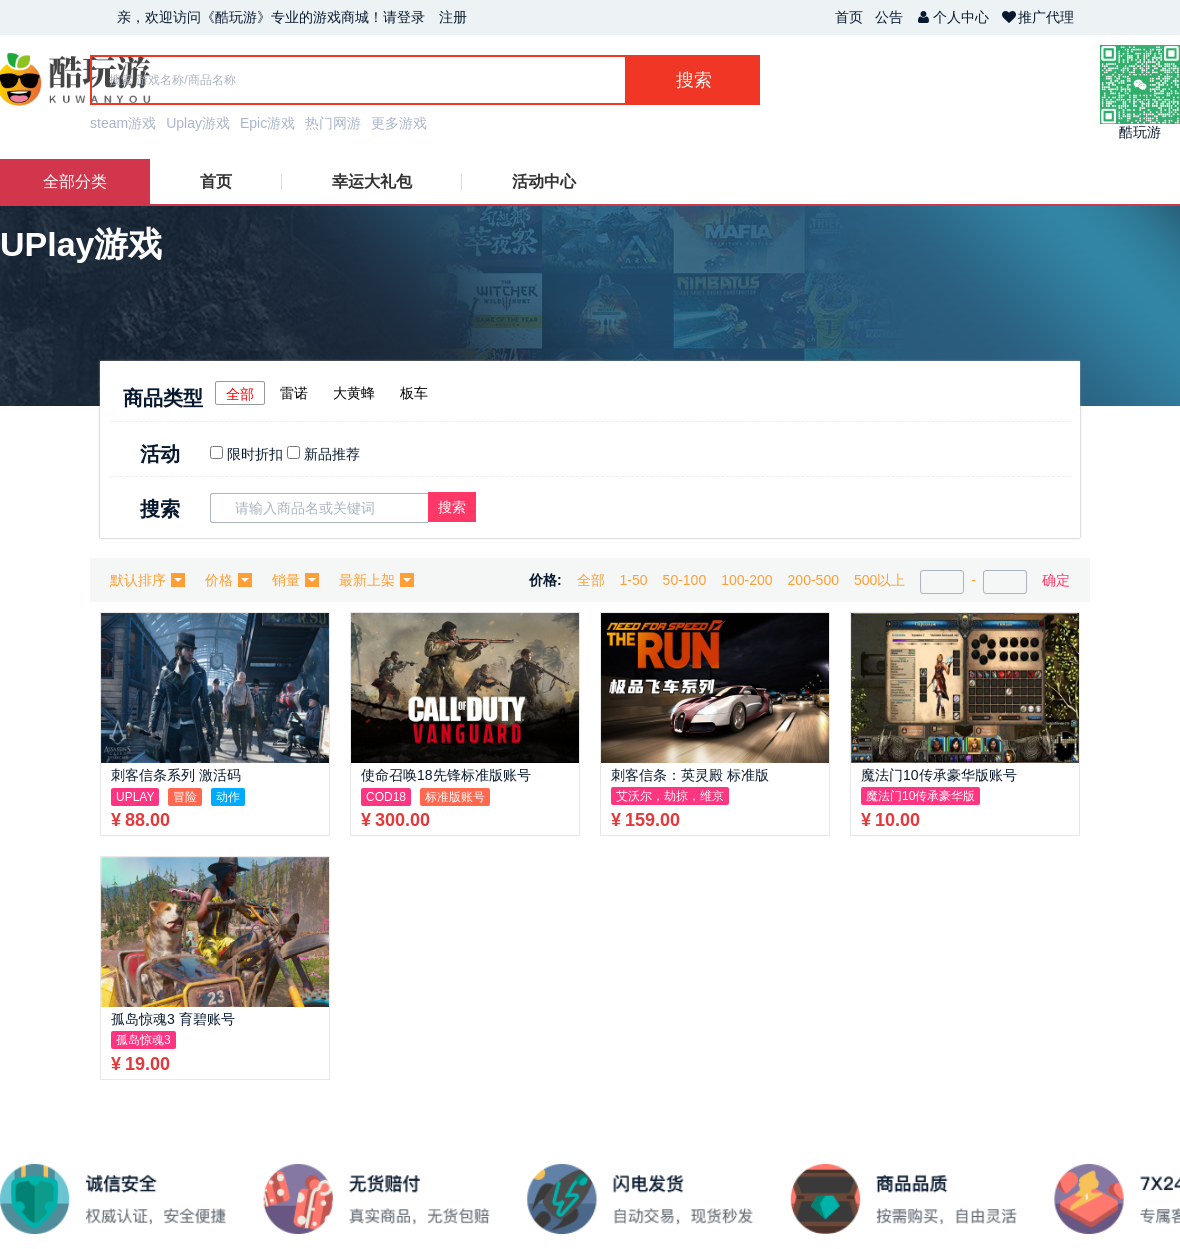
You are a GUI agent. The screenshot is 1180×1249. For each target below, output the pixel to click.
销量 (295, 580)
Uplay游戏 (198, 123)
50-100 (685, 580)
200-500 (813, 580)
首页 (849, 17)
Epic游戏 (267, 123)
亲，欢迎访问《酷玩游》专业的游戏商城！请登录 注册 (292, 17)
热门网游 (333, 123)
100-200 (746, 580)
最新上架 (376, 580)
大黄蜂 (354, 393)
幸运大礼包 (372, 181)
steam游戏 (123, 123)
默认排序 (147, 580)
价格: (545, 580)
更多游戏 (399, 123)
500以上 (879, 580)
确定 (1056, 580)
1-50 (634, 580)
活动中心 (544, 181)
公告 (889, 17)
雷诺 (294, 393)
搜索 (452, 507)
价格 (228, 580)
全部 (240, 394)
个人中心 (952, 17)
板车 (414, 393)
